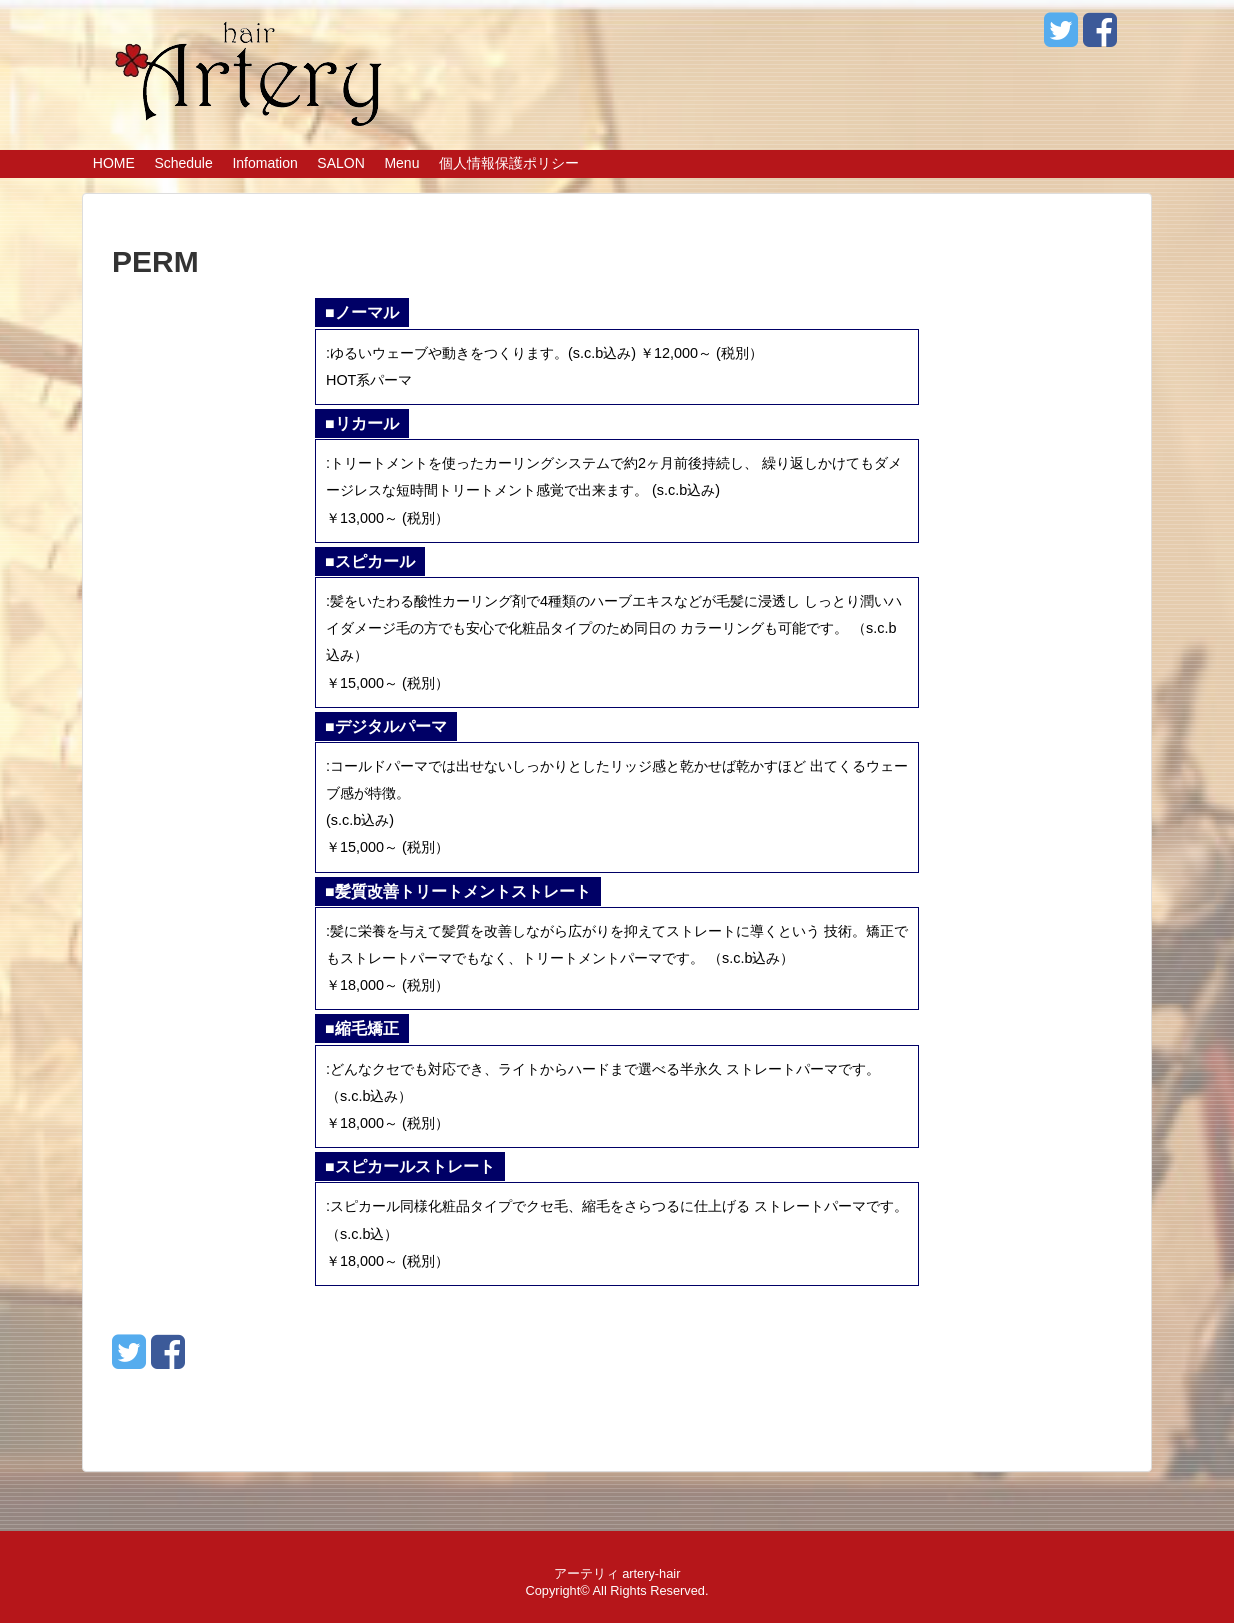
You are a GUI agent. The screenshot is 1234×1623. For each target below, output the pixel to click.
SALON (340, 163)
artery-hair (651, 1573)
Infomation (264, 163)
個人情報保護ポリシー (509, 163)
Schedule (183, 163)
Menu (401, 163)
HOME (114, 163)
